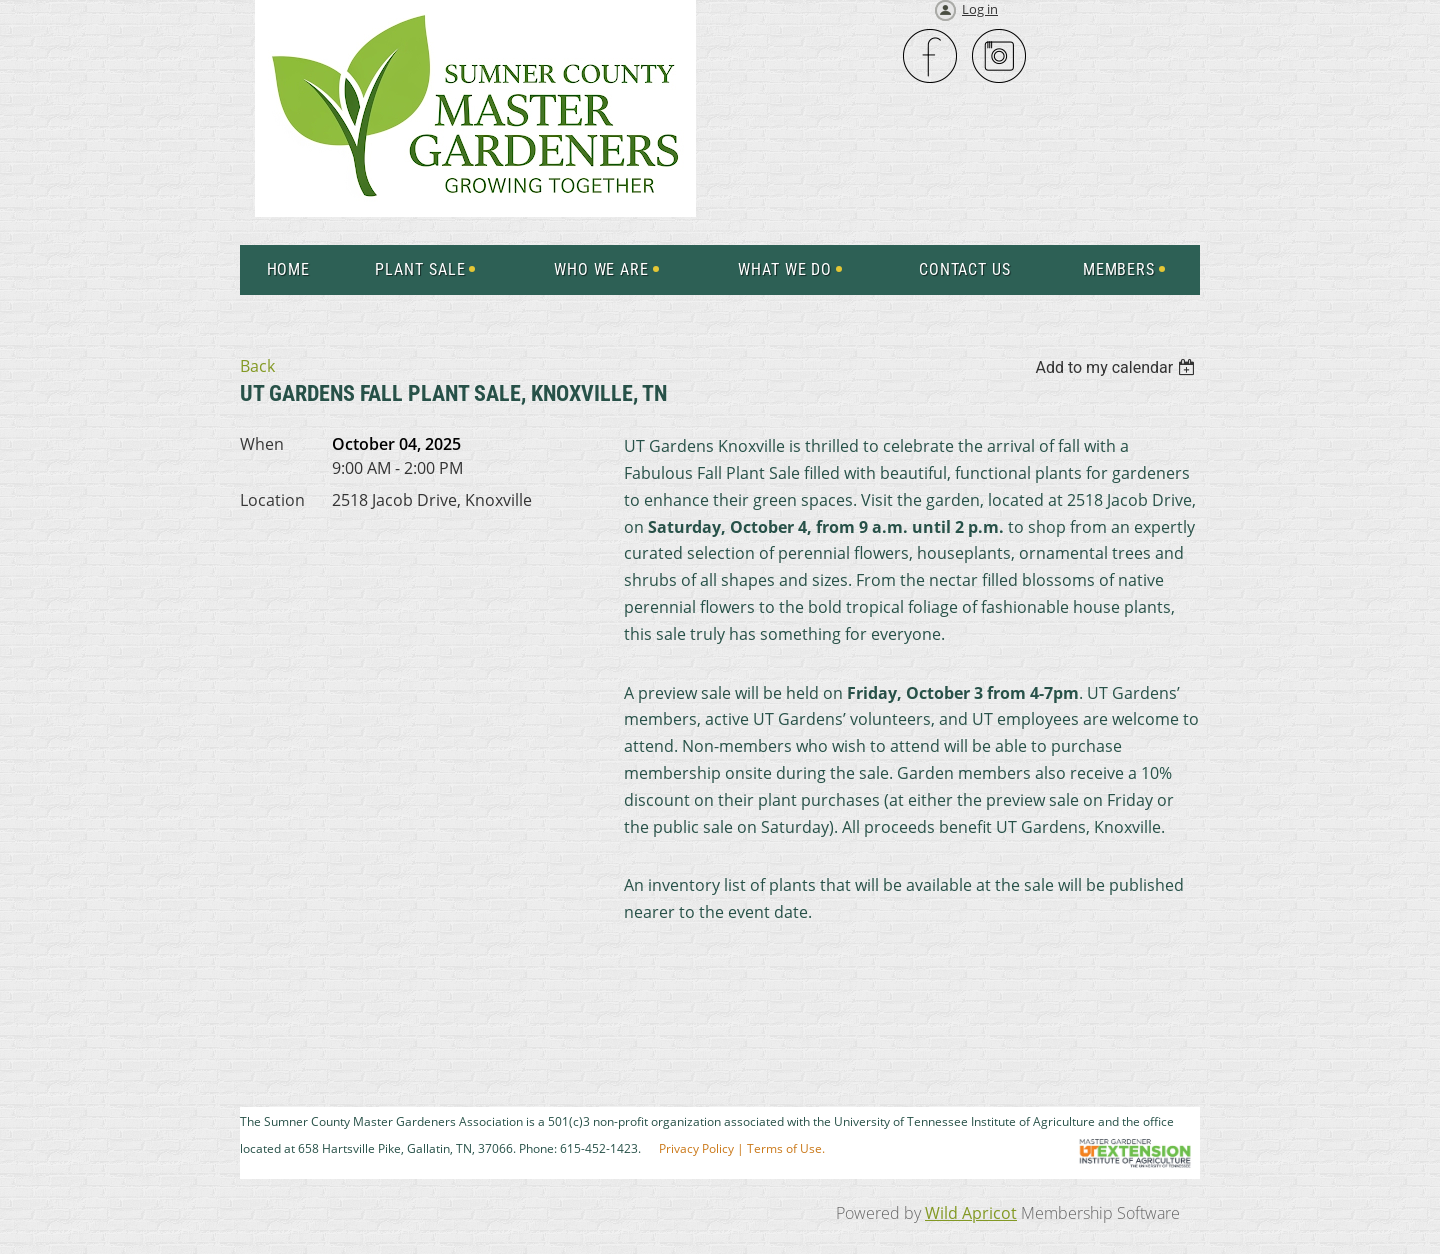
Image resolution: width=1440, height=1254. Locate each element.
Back (257, 366)
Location (272, 500)
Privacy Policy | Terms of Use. (742, 1148)
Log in (980, 9)
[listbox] (1117, 367)
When (262, 444)
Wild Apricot (971, 1213)
